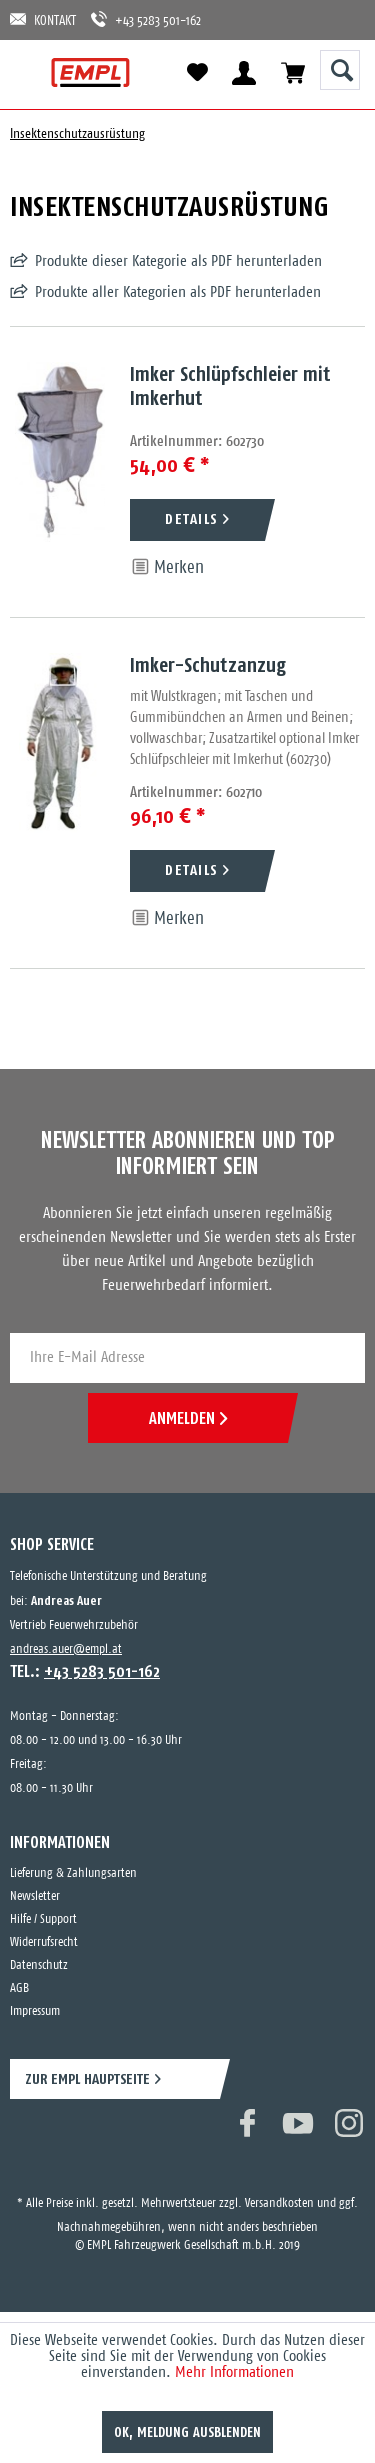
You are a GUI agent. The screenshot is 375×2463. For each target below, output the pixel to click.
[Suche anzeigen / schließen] (340, 70)
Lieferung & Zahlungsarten (73, 1873)
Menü (32, 72)
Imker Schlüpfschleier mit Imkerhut (230, 385)
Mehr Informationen (234, 2372)
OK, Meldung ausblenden (187, 2432)
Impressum (35, 2011)
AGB (19, 1988)
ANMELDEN (188, 1418)
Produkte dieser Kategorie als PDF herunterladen (178, 261)
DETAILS (191, 518)
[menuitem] (32, 72)
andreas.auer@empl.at (66, 1649)
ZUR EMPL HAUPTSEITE (87, 2078)
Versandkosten (279, 2203)
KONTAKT (43, 19)
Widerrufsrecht (44, 1942)
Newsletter (35, 1896)
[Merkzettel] (197, 73)
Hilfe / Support (43, 1919)
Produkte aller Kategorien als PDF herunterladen (178, 292)
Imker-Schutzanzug (208, 664)
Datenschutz (39, 1965)
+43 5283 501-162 (146, 19)
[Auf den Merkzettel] (167, 568)
